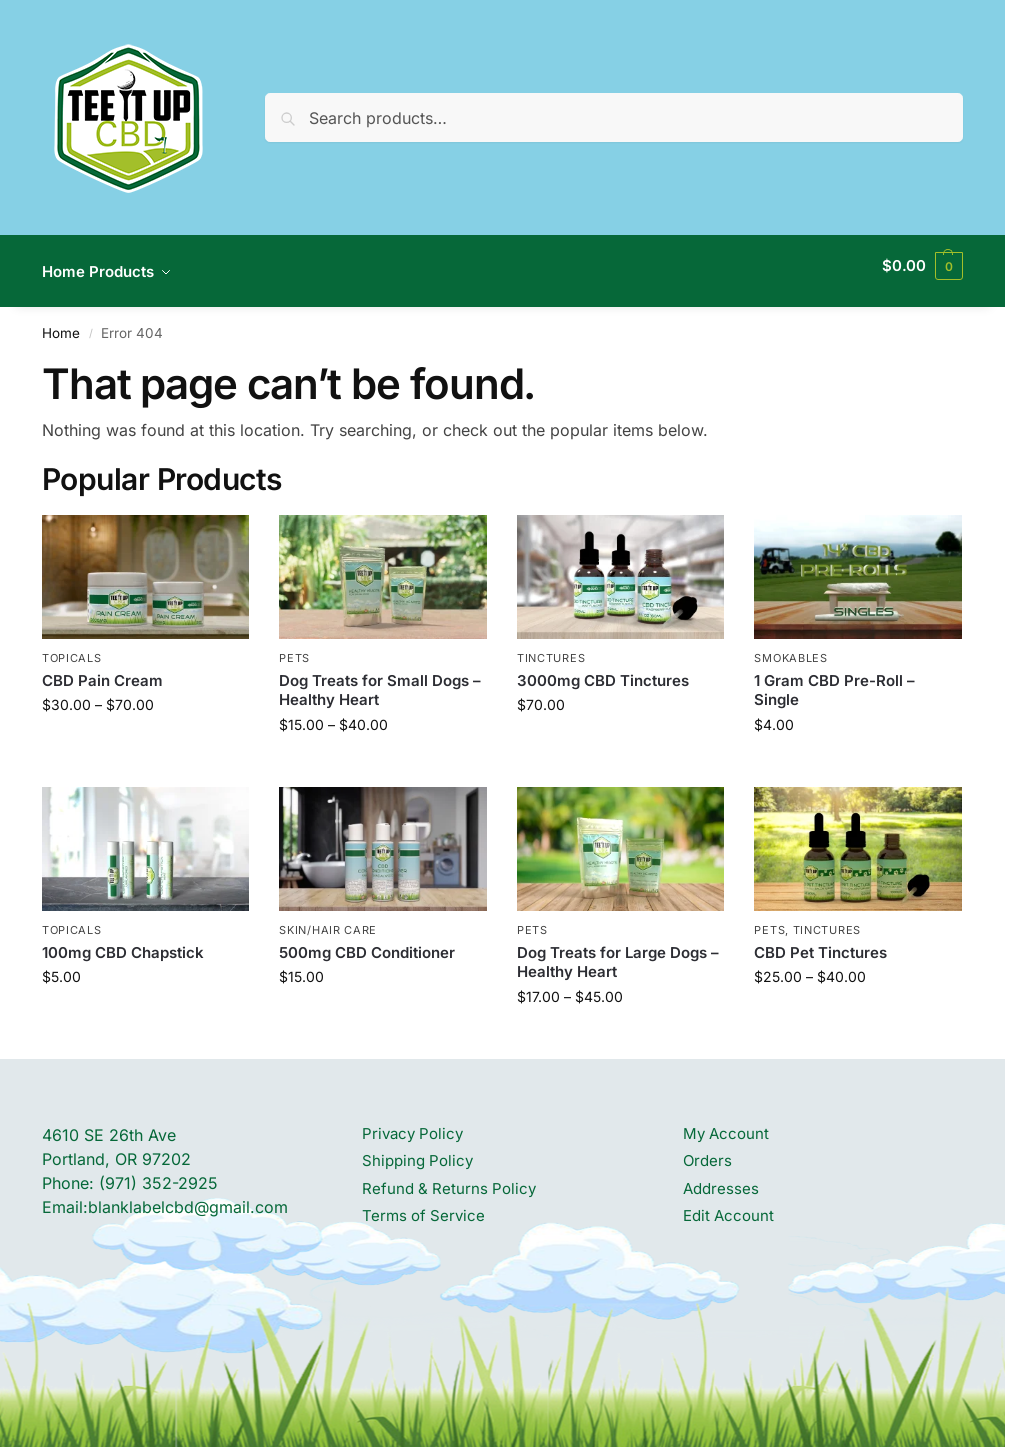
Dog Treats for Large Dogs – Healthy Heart (618, 950)
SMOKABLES (790, 647)
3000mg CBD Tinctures (603, 668)
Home (61, 322)
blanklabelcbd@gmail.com (188, 1195)
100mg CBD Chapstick (123, 940)
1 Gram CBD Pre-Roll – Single (834, 678)
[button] (922, 266)
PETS (294, 647)
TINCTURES (551, 647)
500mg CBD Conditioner (367, 940)
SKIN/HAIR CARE (328, 919)
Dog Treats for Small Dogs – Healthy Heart (380, 678)
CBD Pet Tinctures (820, 940)
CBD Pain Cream (102, 668)
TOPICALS (72, 647)
